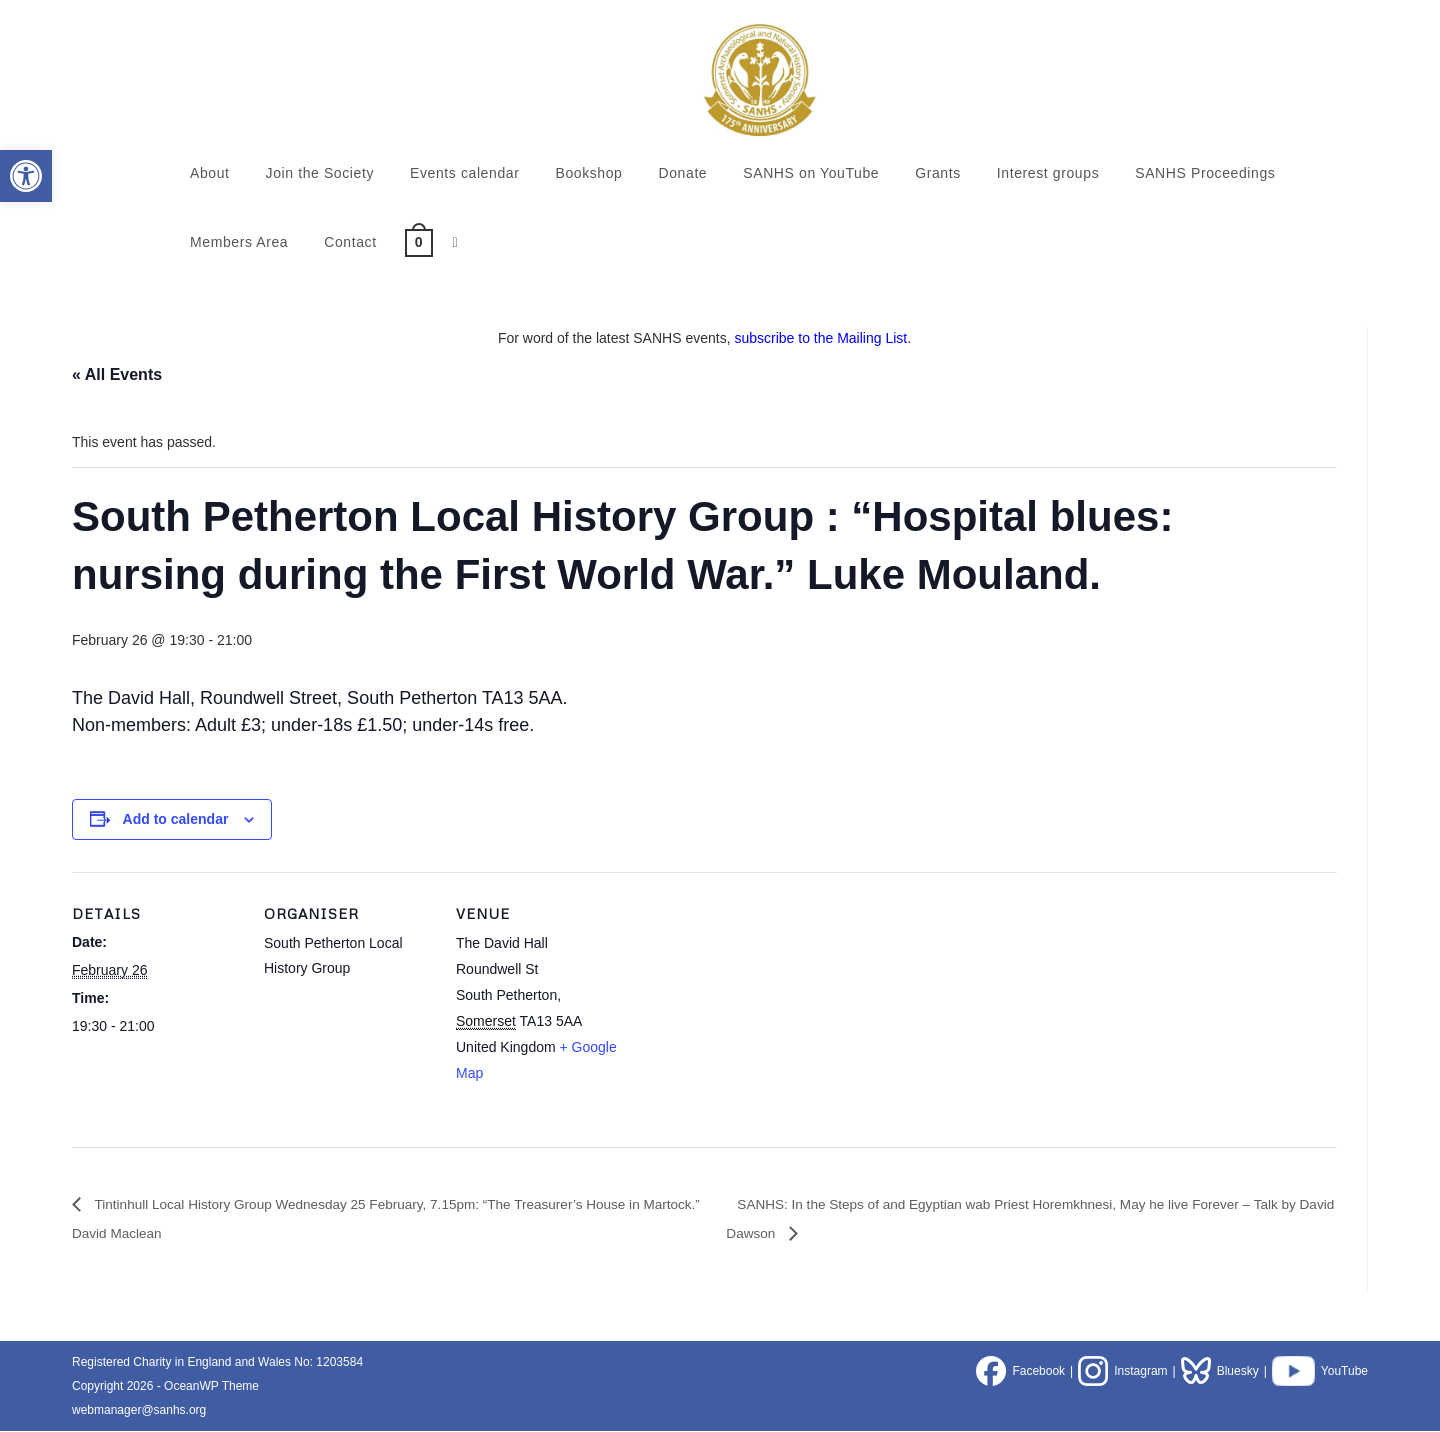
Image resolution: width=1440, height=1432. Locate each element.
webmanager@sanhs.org (139, 1411)
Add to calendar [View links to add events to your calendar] (176, 819)
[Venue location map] (753, 1009)
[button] (26, 176)
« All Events (117, 374)
